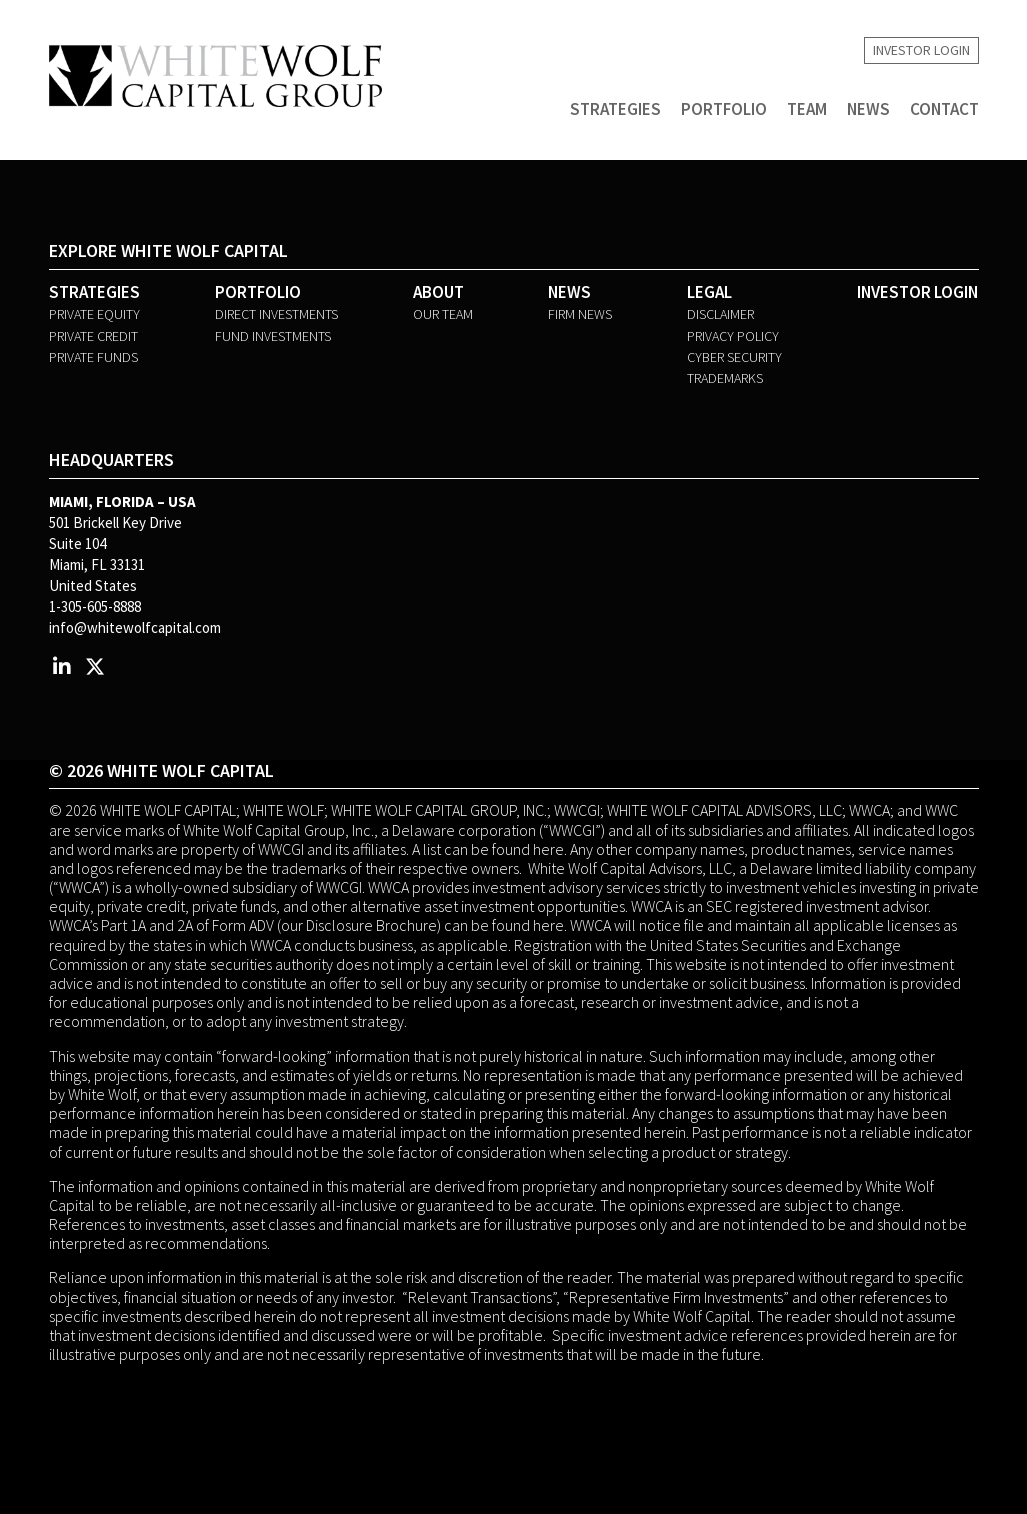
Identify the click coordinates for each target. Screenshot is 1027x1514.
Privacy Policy (733, 336)
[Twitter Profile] (95, 666)
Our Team (443, 314)
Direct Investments (276, 314)
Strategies (615, 110)
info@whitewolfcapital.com (135, 627)
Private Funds (93, 357)
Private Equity (94, 314)
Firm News (580, 314)
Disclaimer (720, 314)
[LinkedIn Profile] (62, 666)
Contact (944, 110)
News (868, 110)
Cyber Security (734, 357)
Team (807, 110)
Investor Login (921, 51)
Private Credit (93, 336)
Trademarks (725, 378)
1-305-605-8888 (95, 606)
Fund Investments (273, 336)
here (548, 849)
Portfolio (724, 110)
